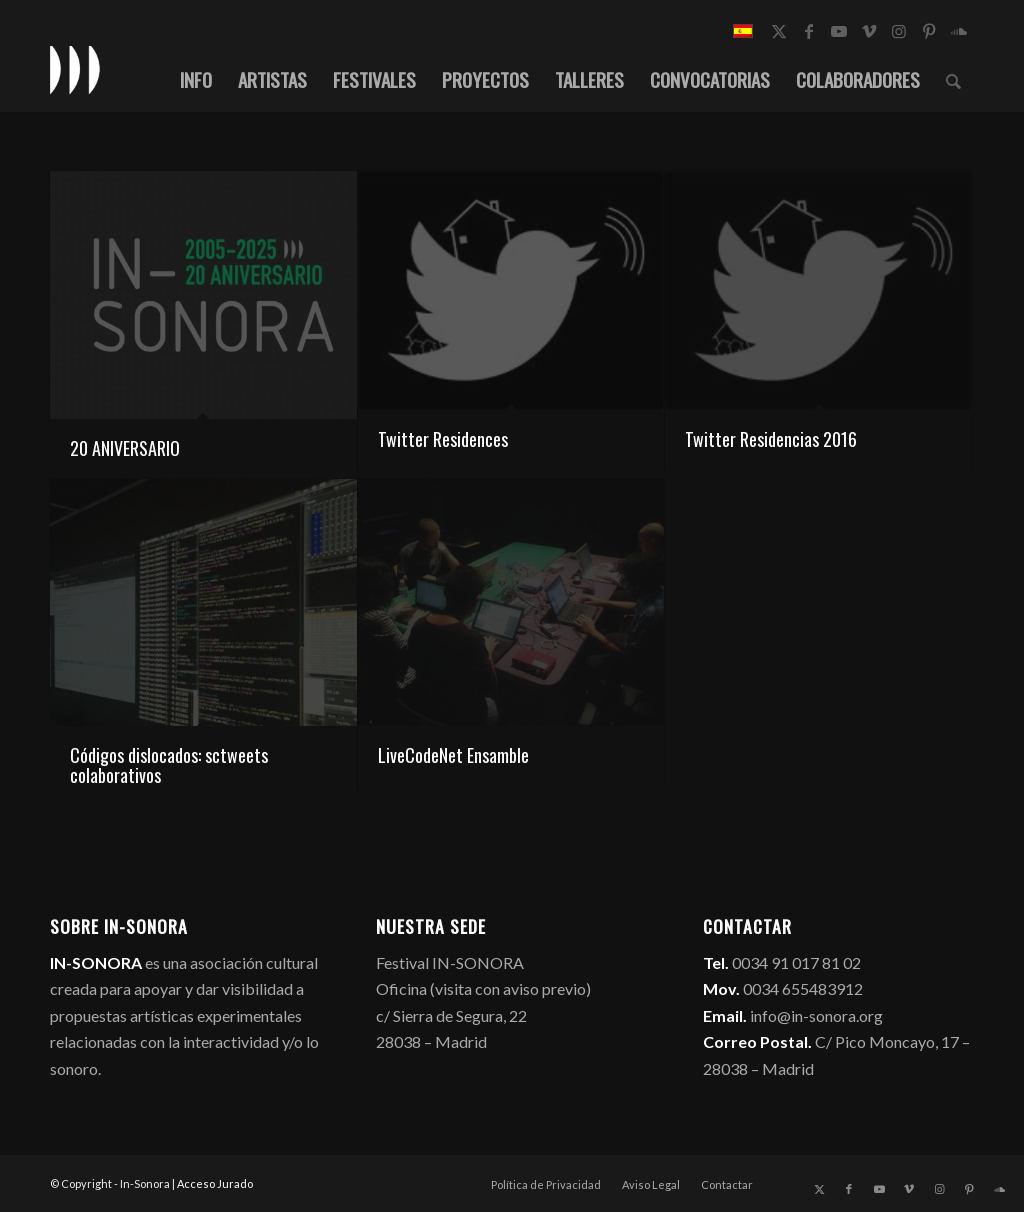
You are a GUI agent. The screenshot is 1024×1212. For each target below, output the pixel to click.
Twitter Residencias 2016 (771, 439)
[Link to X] (779, 31)
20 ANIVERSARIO (125, 448)
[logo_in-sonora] (75, 69)
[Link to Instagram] (899, 31)
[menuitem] (196, 79)
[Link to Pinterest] (929, 31)
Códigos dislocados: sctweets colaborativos (169, 765)
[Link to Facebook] (809, 31)
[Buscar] (953, 79)
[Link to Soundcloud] (959, 31)
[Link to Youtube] (839, 31)
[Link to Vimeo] (869, 31)
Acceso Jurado (215, 1183)
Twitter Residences (443, 439)
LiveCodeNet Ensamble (453, 755)
